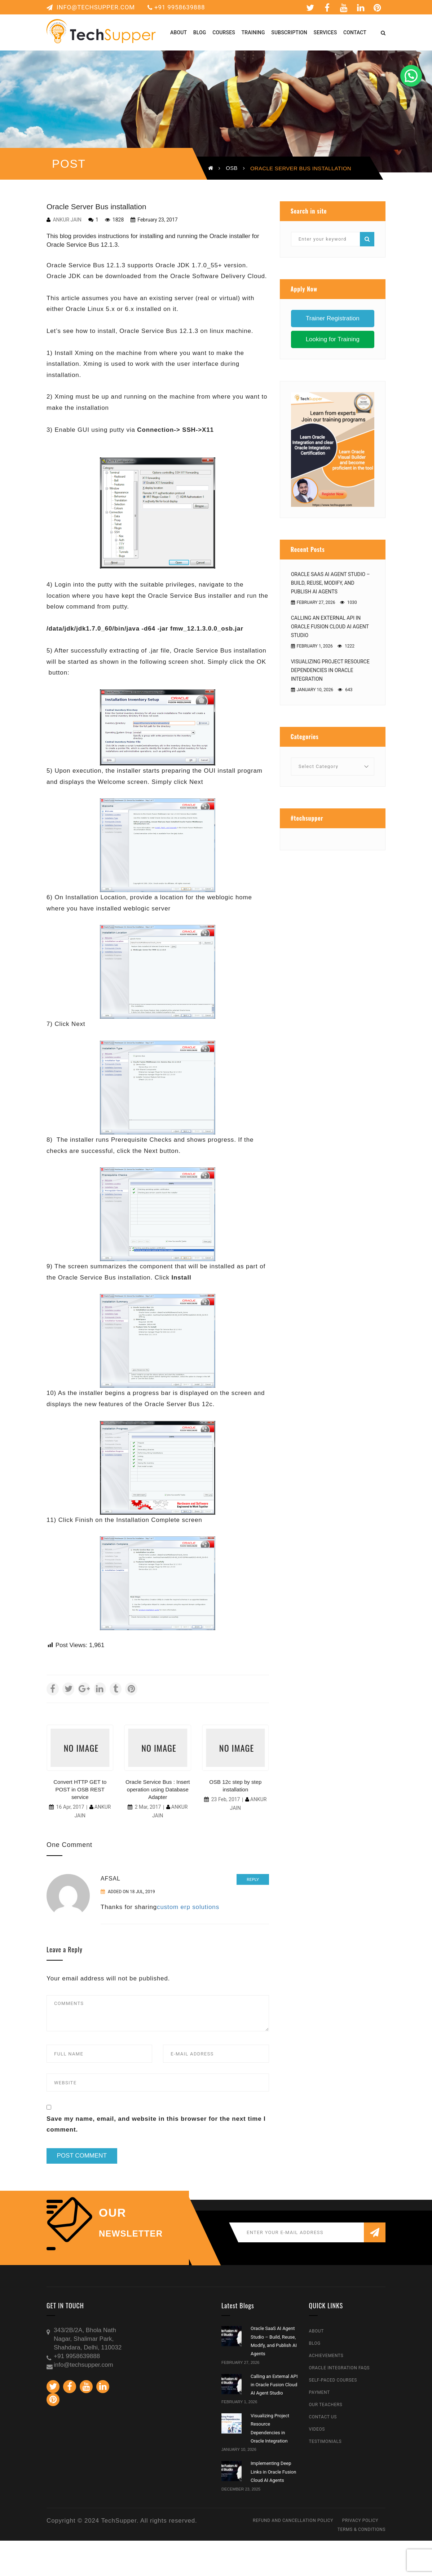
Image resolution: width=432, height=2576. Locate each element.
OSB (232, 168)
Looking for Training (333, 339)
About (316, 2331)
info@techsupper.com (91, 7)
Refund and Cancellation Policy (293, 2520)
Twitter (310, 7)
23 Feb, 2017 (225, 1799)
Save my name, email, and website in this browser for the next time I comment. (156, 2124)
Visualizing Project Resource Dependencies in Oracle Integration (330, 670)
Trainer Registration (333, 318)
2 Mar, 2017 (147, 1807)
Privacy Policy (360, 2520)
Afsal (110, 1878)
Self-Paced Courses (333, 2380)
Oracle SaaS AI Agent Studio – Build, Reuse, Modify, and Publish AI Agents (330, 582)
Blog (315, 2343)
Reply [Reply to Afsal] (253, 1879)
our (112, 2213)
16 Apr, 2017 (70, 1807)
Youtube (344, 7)
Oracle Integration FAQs (339, 2367)
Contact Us (323, 2416)
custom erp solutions (188, 1907)
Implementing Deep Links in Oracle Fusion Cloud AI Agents (273, 2472)
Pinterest (378, 7)
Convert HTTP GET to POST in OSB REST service (79, 1789)
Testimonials (325, 2441)
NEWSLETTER (131, 2233)
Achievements (326, 2355)
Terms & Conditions (361, 2529)
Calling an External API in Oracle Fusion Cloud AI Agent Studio (330, 626)
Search (367, 239)
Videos (317, 2429)
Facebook (327, 7)
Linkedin (361, 7)
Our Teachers (326, 2404)
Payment (319, 2392)
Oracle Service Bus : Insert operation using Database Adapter (157, 1789)
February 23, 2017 (157, 220)
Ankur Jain (67, 220)
